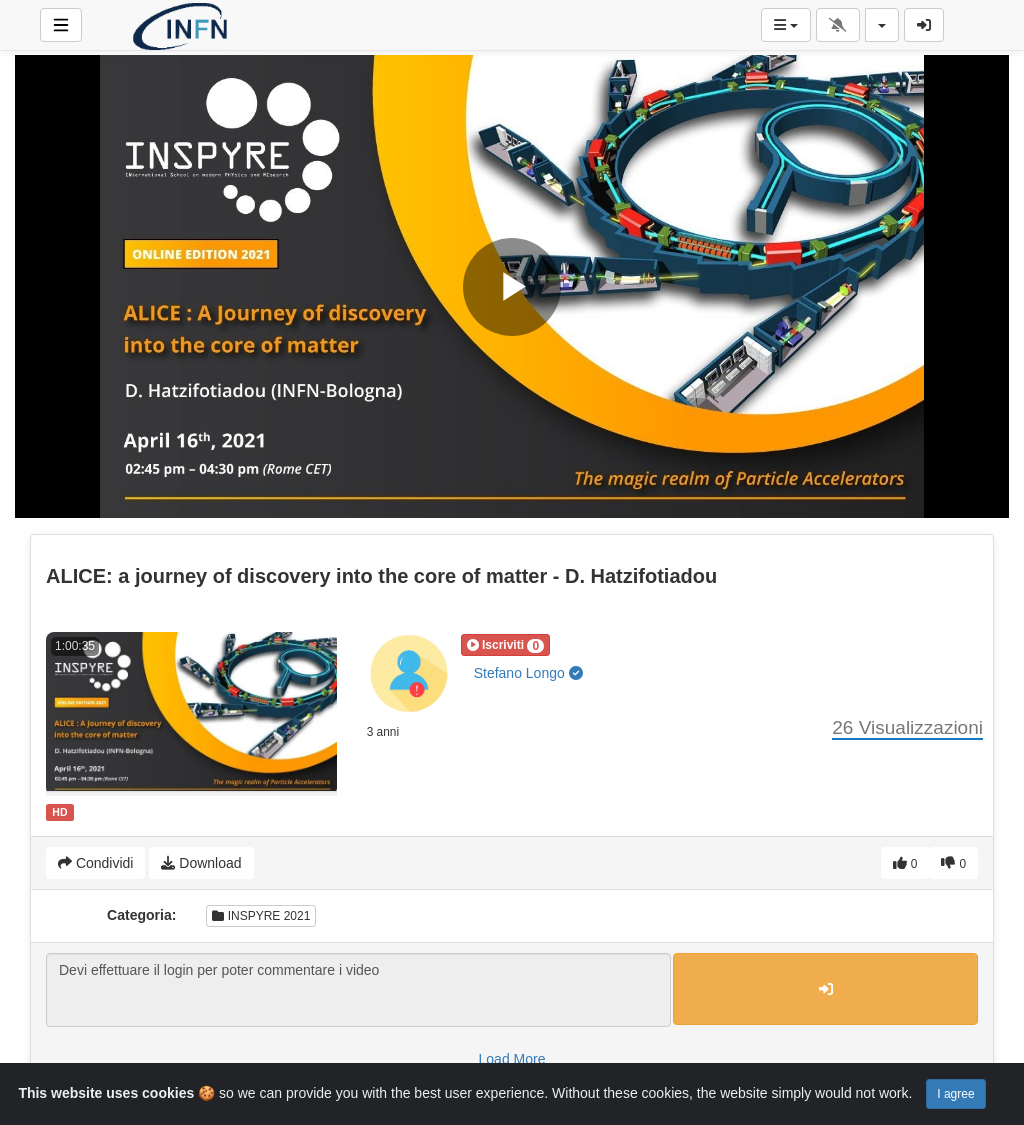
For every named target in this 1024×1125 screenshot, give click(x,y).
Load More (512, 1059)
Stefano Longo (528, 673)
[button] (505, 645)
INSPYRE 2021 (261, 916)
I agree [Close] (955, 1094)
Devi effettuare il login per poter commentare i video (358, 990)
